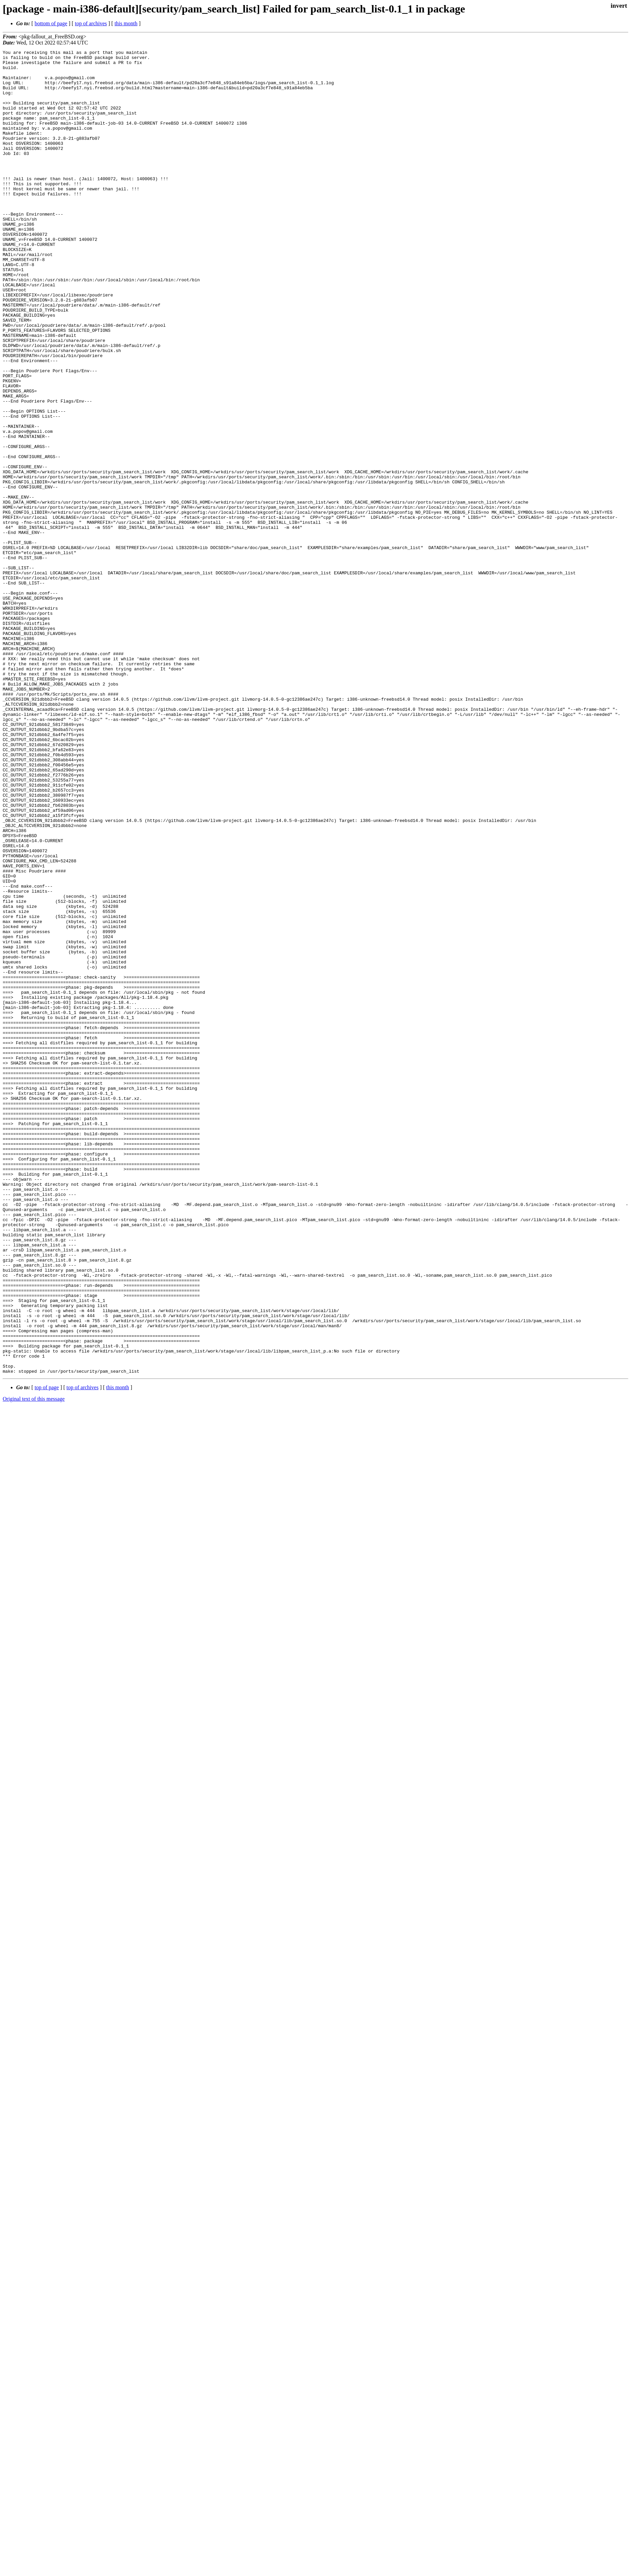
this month (126, 23)
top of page (47, 1652)
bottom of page (51, 23)
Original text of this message (34, 1663)
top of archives (91, 23)
